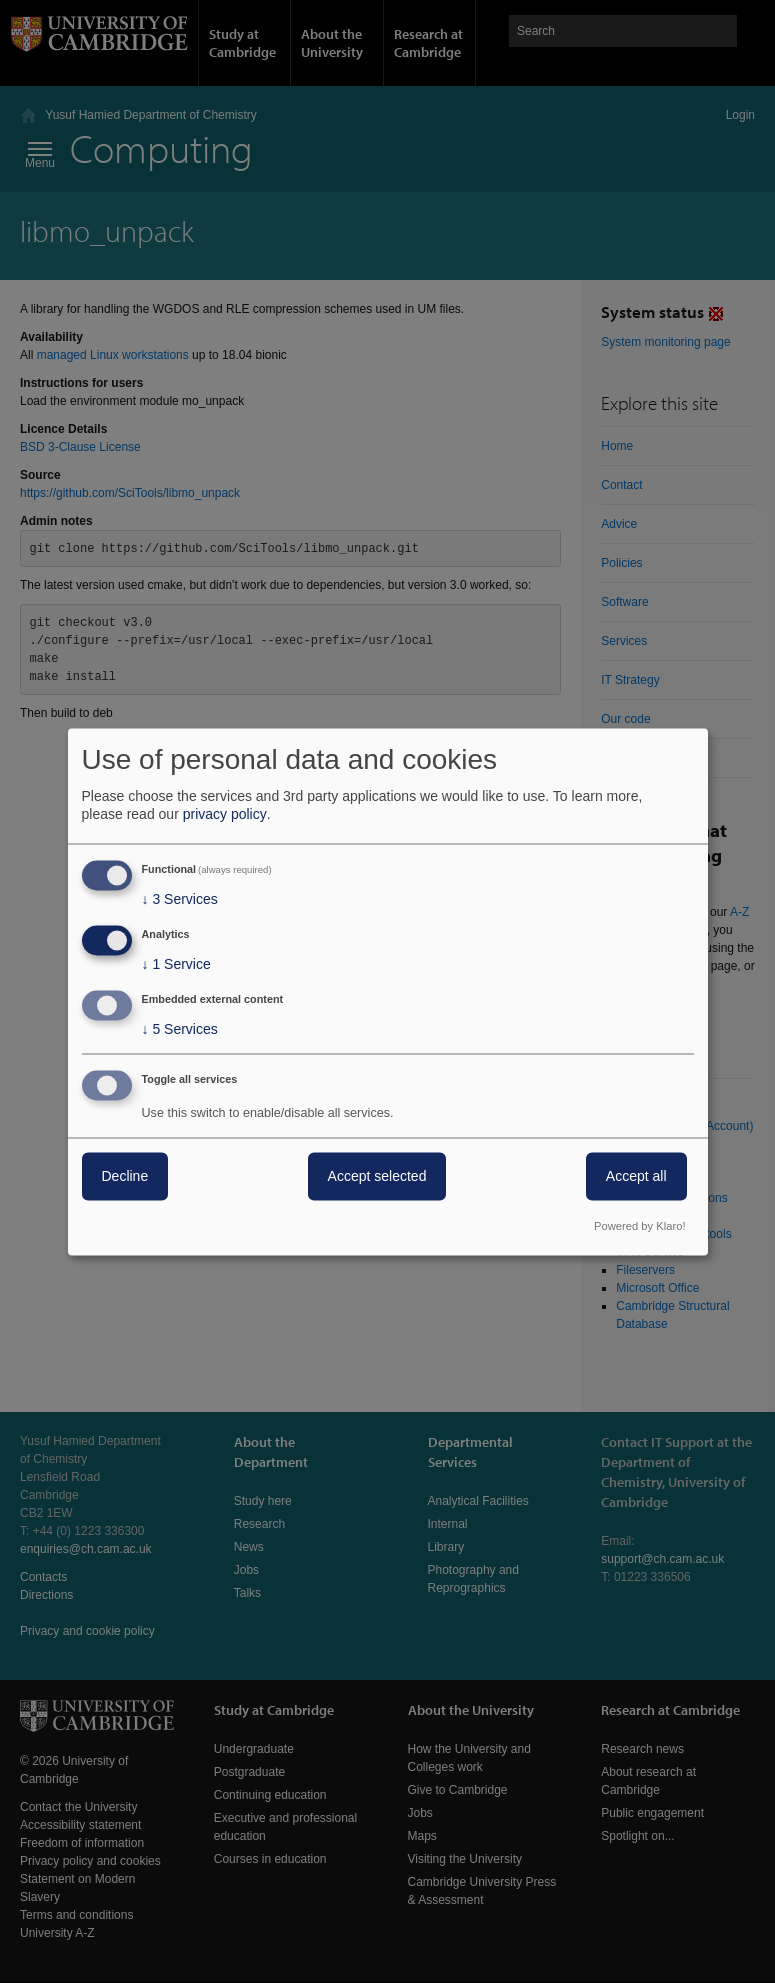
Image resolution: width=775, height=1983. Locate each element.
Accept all (636, 1176)
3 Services (180, 900)
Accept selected (377, 1176)
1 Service (176, 965)
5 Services (180, 1029)
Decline (125, 1176)
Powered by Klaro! (639, 1226)
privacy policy (225, 815)
